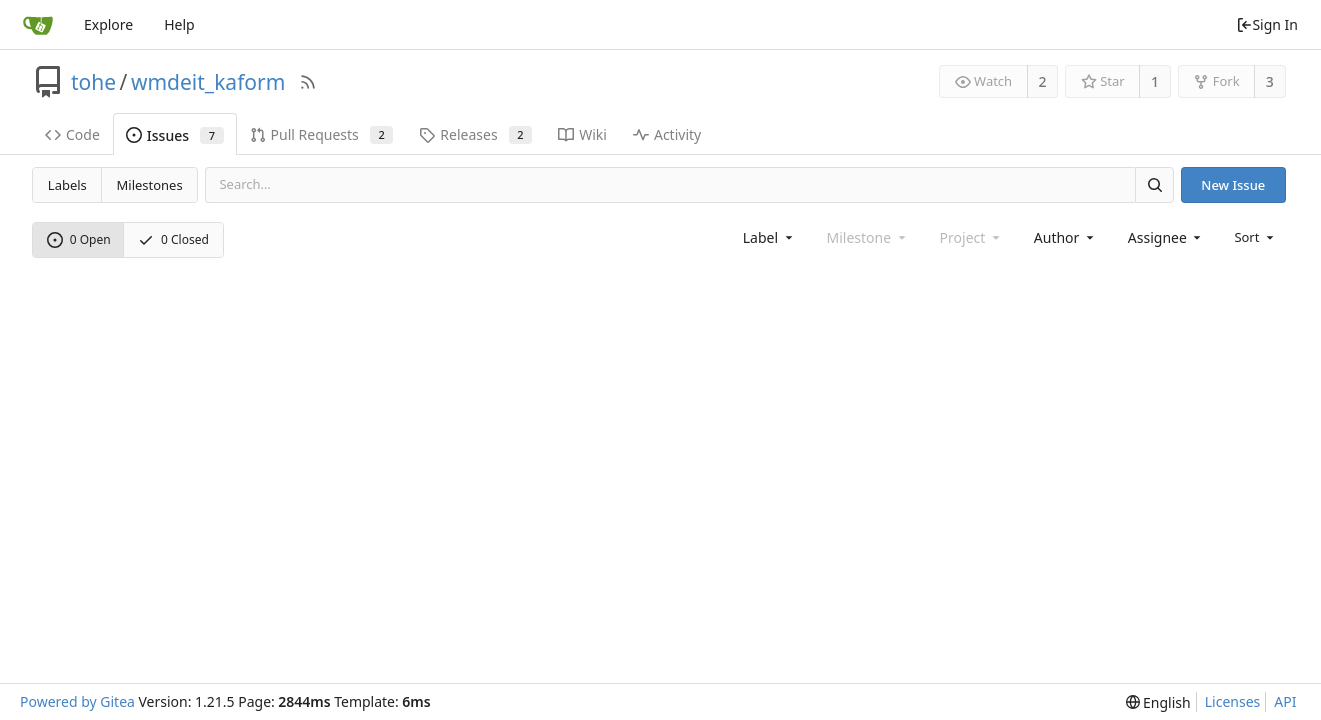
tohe (93, 82)
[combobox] (769, 237)
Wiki (582, 134)
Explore (108, 24)
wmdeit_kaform (208, 82)
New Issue (1233, 185)
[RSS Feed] (308, 82)
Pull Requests (322, 134)
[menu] (1255, 237)
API (1285, 701)
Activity (667, 134)
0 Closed (173, 239)
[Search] (1154, 184)
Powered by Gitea (77, 701)
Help (179, 24)
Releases (475, 134)
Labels (67, 185)
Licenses (1233, 701)
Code (72, 134)
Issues (175, 135)
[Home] (38, 25)
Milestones (150, 185)
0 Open (79, 239)
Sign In (1267, 24)
